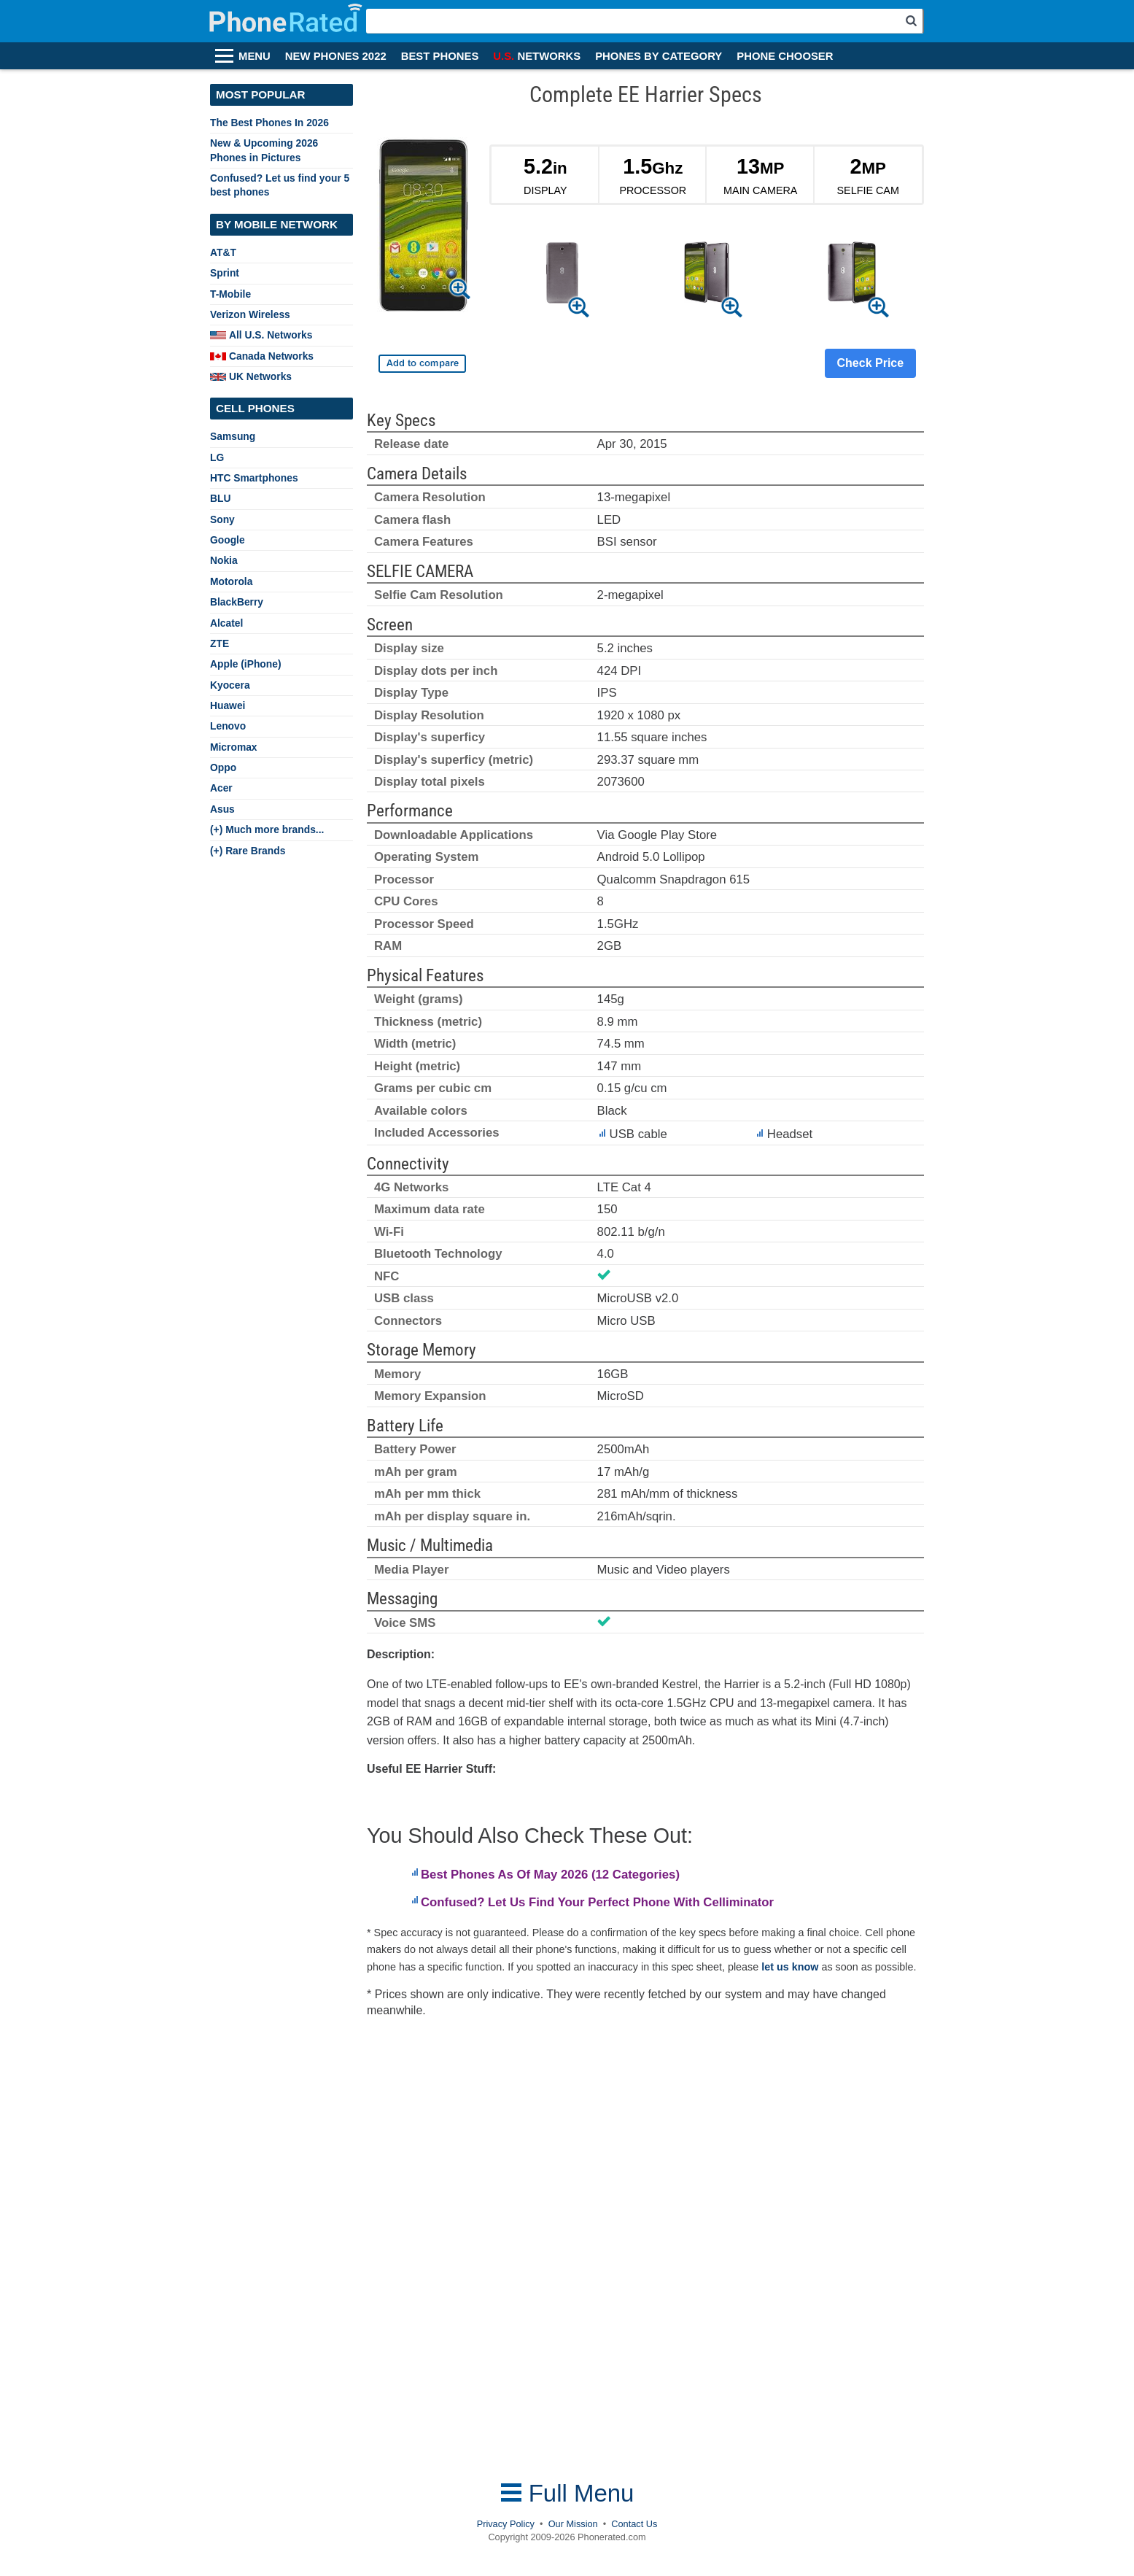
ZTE (219, 643)
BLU (220, 498)
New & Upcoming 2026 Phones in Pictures (264, 150)
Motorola (231, 581)
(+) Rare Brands (247, 850)
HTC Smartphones (254, 478)
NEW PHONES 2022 (336, 56)
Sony (222, 519)
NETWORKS (536, 56)
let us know (789, 1967)
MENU (254, 56)
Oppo (223, 767)
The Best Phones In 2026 (269, 122)
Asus (222, 809)
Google (227, 540)
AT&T (223, 252)
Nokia (224, 560)
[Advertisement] (482, 2249)
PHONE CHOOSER (785, 56)
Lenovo (228, 726)
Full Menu (567, 2493)
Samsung (232, 436)
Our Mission (573, 2523)
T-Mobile (230, 294)
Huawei (227, 705)
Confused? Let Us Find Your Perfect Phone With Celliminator (597, 1902)
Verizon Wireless (250, 314)
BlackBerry (236, 602)
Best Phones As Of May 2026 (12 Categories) (550, 1874)
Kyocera (230, 685)
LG (217, 457)
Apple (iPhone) (245, 664)
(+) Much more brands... (267, 829)
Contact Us (634, 2523)
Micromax (233, 747)
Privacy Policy (506, 2523)
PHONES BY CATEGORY (658, 56)
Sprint (224, 273)
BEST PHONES (440, 56)
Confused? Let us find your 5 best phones (279, 185)
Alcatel (226, 623)
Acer (221, 788)
